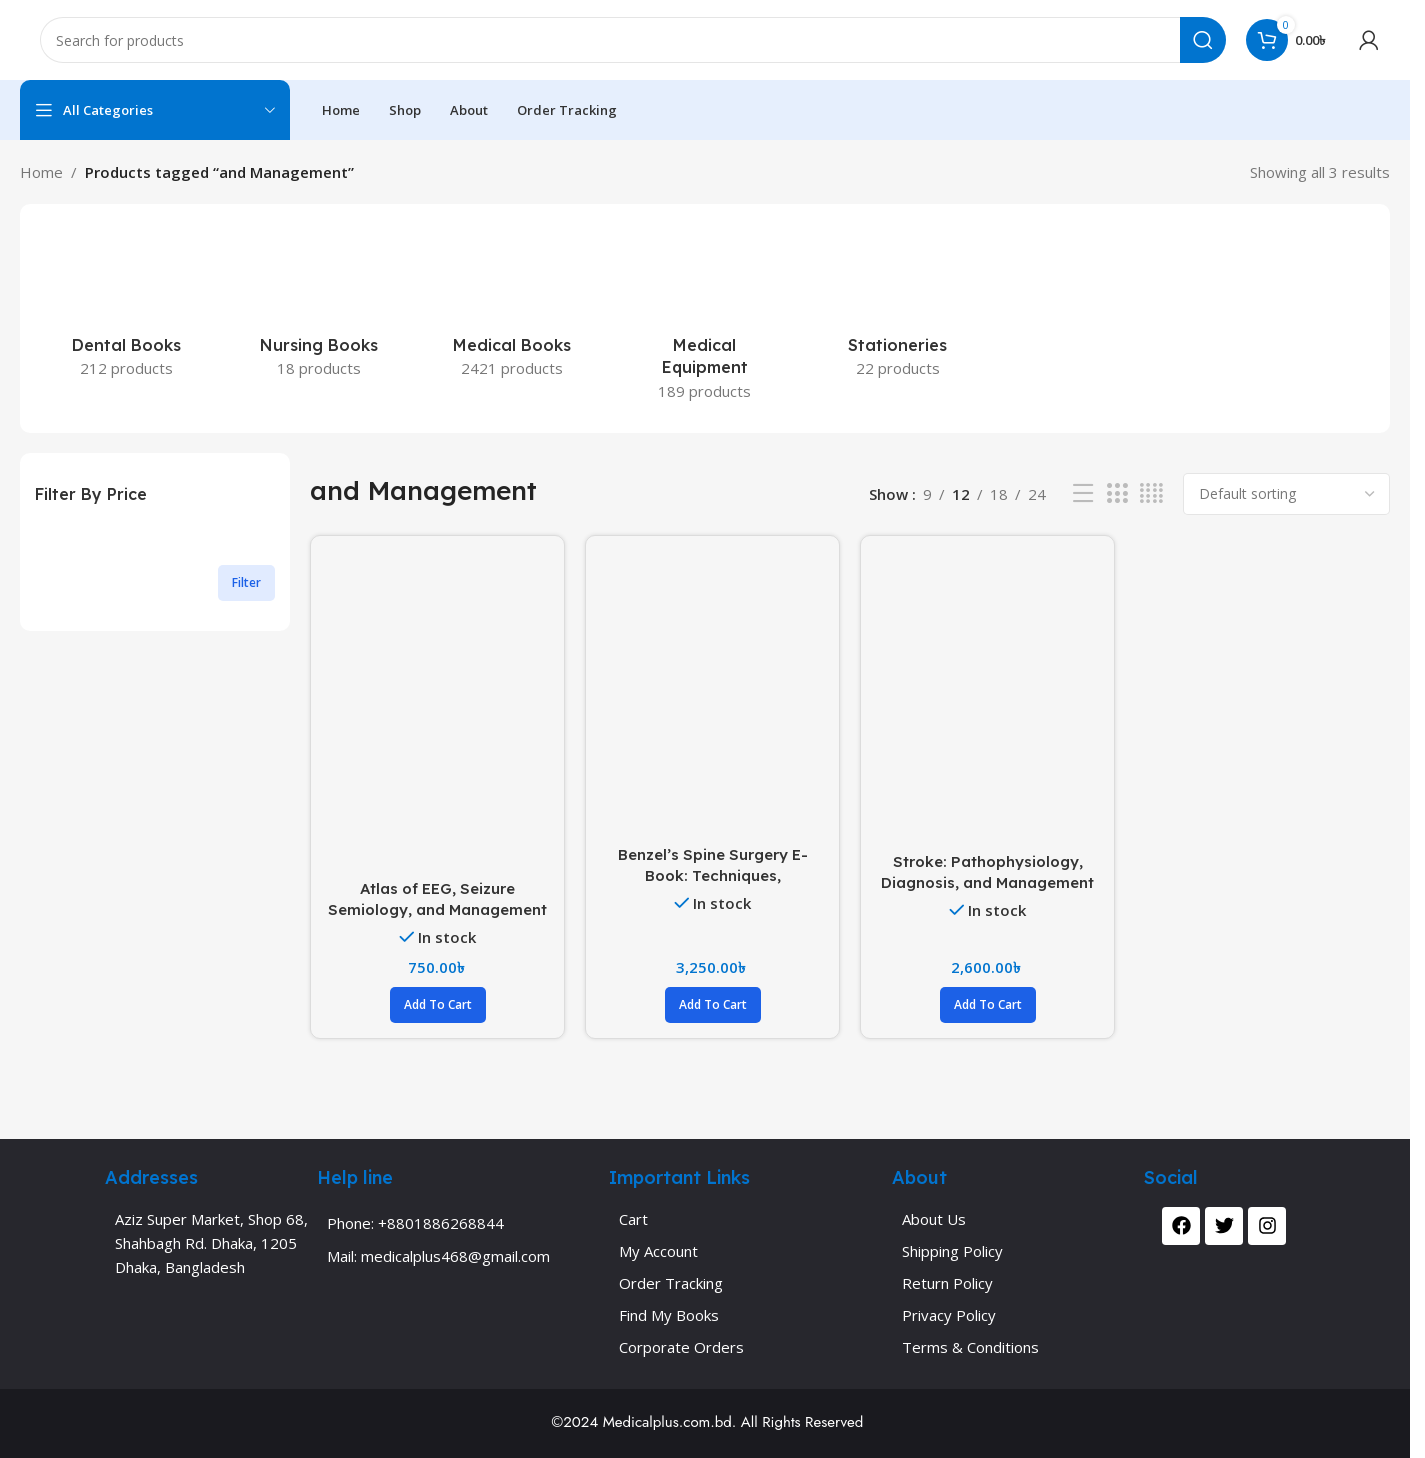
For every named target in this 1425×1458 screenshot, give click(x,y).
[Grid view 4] (1151, 493)
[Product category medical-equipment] (705, 318)
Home (41, 172)
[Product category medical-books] (512, 307)
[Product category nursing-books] (319, 307)
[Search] (633, 40)
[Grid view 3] (1117, 493)
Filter (246, 582)
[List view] (1083, 493)
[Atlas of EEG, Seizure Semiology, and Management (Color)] (437, 710)
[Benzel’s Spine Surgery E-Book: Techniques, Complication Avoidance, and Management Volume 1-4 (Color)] (712, 693)
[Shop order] (1286, 494)
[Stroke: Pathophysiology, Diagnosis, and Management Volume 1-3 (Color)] (987, 696)
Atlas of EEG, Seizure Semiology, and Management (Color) (437, 909)
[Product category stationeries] (897, 307)
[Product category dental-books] (126, 307)
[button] (438, 1005)
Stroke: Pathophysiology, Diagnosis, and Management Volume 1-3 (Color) (987, 882)
